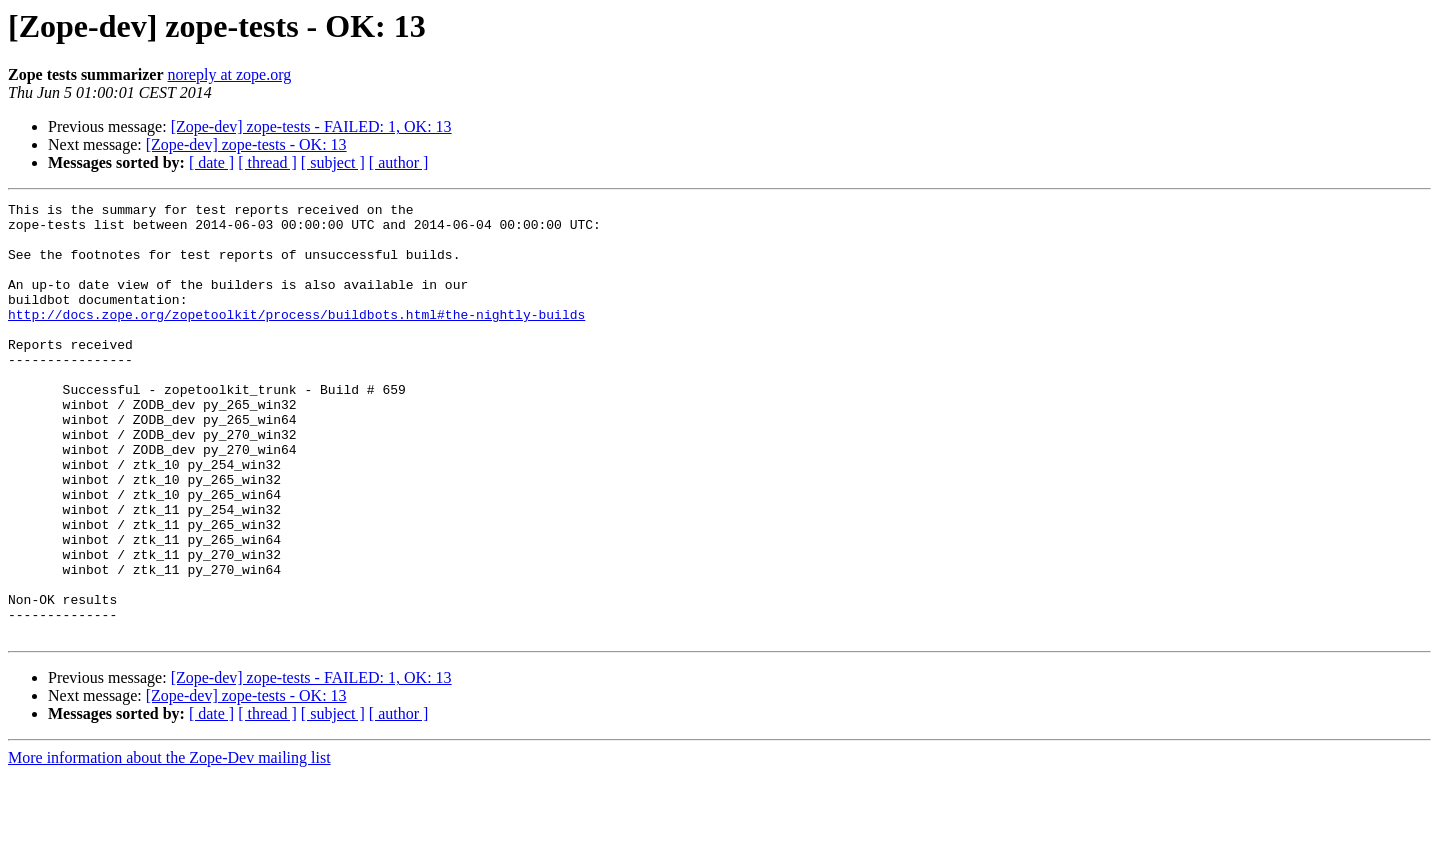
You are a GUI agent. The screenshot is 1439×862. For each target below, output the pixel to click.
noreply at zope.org (230, 74)
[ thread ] (267, 162)
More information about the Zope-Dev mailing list (169, 844)
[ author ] (399, 162)
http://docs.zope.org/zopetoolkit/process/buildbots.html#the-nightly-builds (296, 338)
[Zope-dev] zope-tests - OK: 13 (246, 144)
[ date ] (211, 162)
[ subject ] (333, 162)
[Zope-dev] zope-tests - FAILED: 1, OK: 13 (311, 126)
